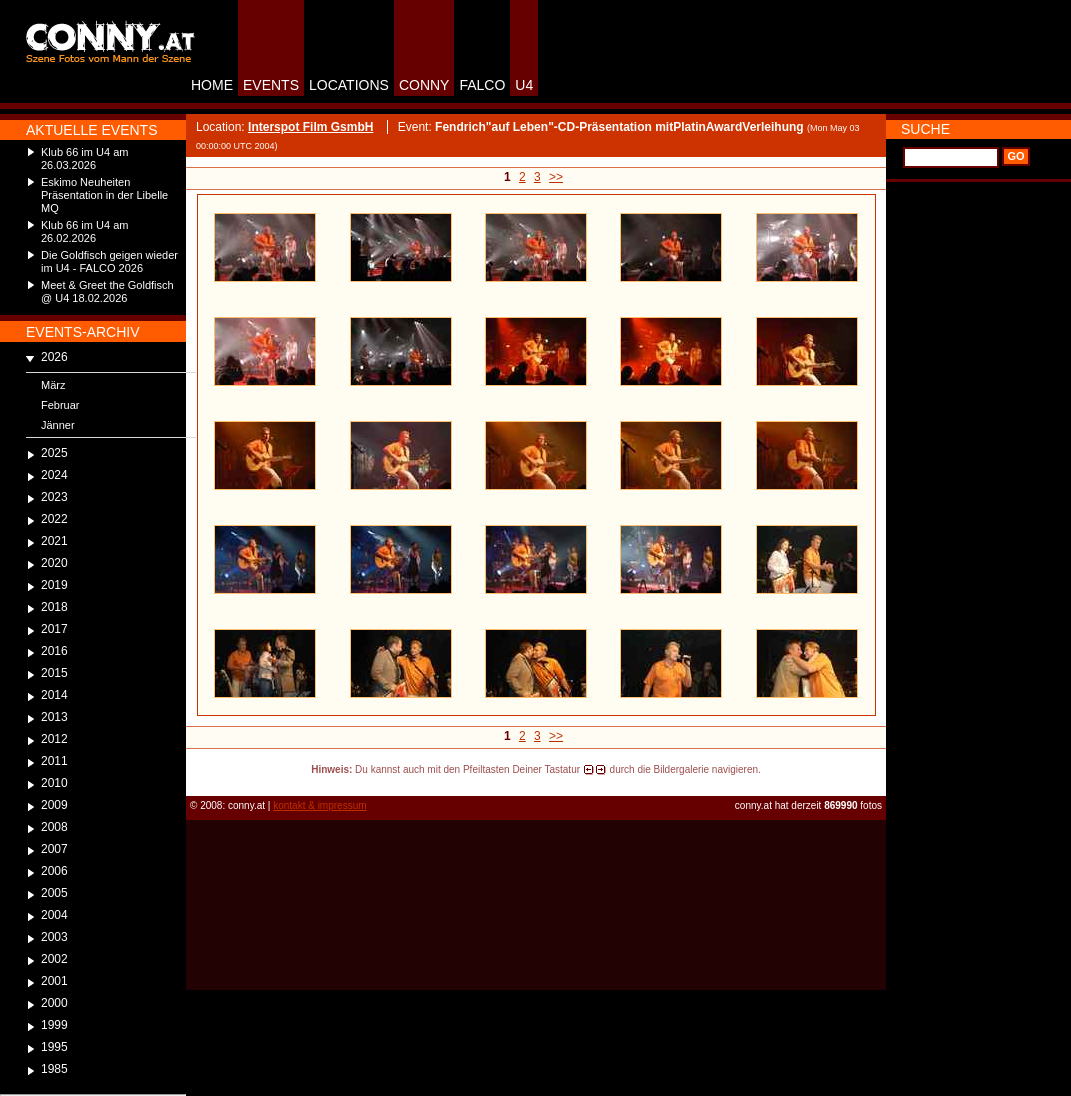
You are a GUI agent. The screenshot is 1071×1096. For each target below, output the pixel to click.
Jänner (58, 425)
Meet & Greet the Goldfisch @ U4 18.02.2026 (107, 291)
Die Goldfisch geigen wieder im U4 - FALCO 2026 (109, 261)
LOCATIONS (349, 85)
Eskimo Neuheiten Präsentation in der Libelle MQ (104, 195)
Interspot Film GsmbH (310, 127)
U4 (524, 85)
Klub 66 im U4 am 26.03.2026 (84, 158)
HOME (212, 85)
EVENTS (271, 85)
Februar (60, 405)
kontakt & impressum (319, 805)
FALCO (482, 85)
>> (556, 177)
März (53, 385)
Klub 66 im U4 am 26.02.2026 (84, 231)
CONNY (424, 85)
